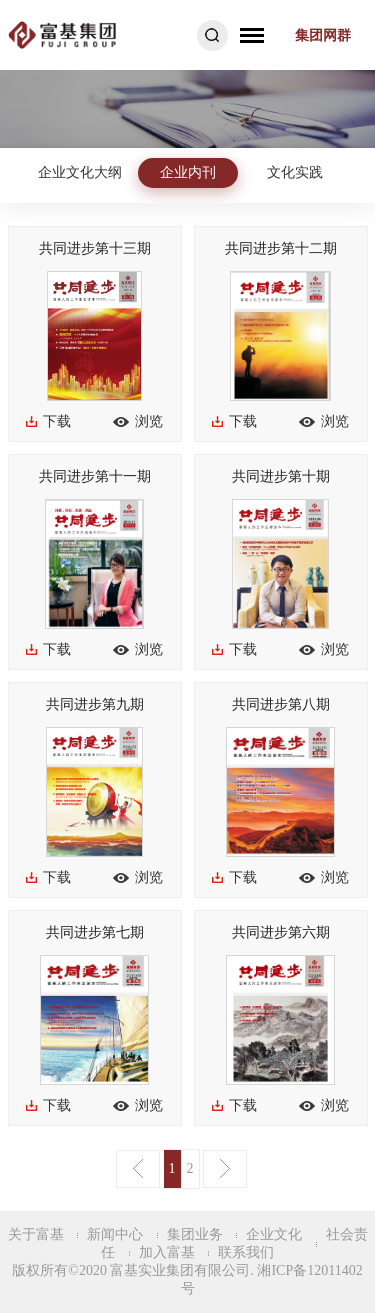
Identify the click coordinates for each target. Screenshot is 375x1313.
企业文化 (274, 1234)
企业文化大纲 (80, 172)
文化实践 (295, 172)
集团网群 (323, 35)
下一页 (225, 1169)
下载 (57, 421)
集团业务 (195, 1234)
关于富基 (36, 1234)
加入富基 (167, 1252)
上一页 (138, 1169)
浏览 (149, 421)
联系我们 (246, 1252)
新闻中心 (115, 1234)
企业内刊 (188, 172)
